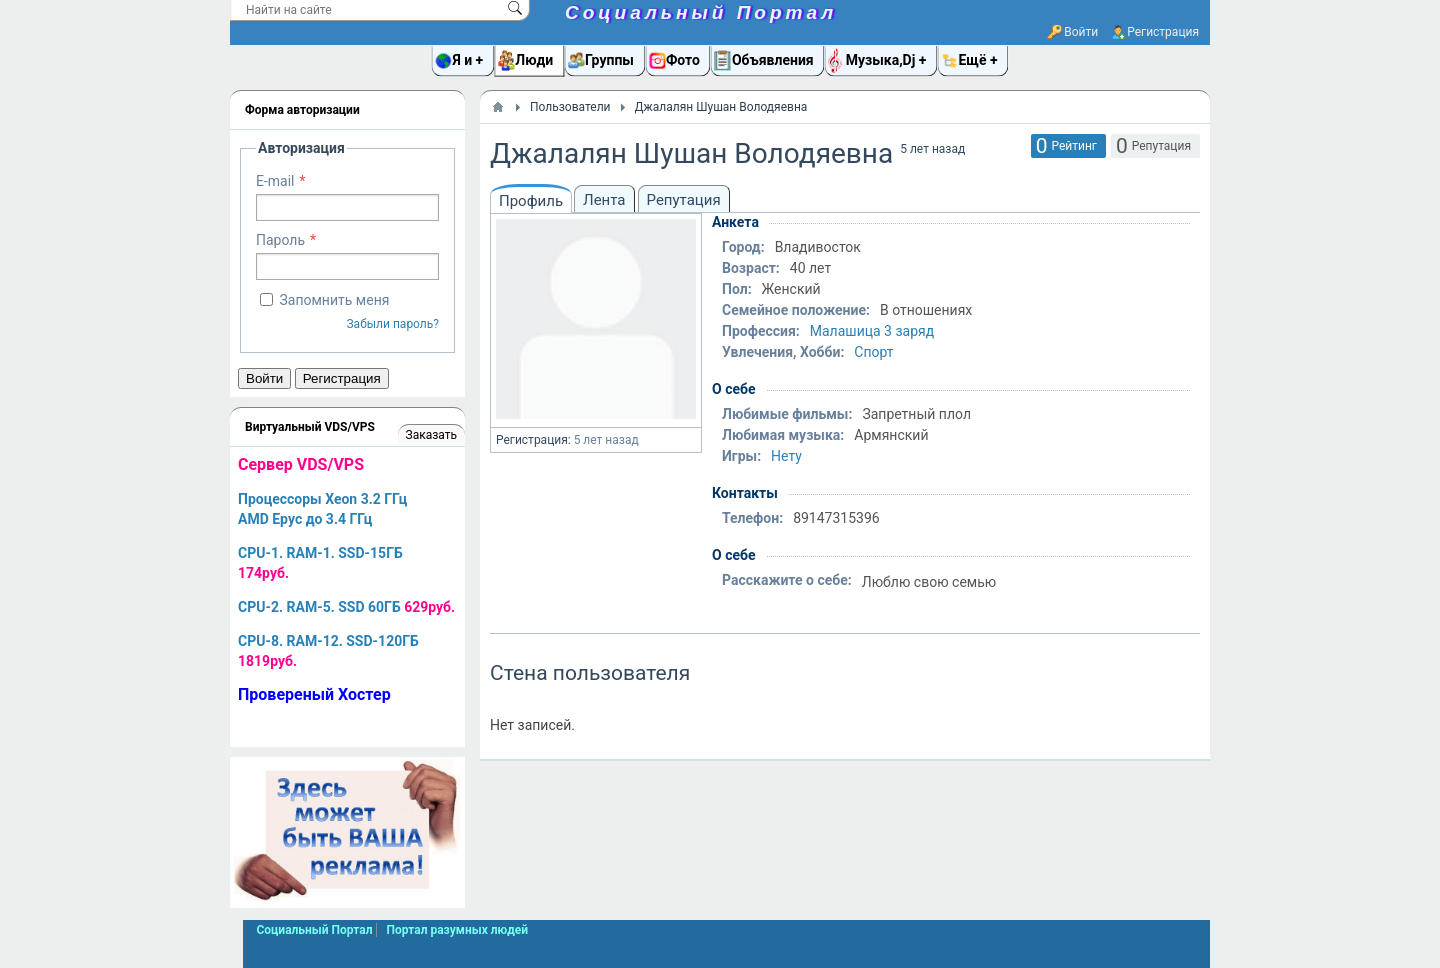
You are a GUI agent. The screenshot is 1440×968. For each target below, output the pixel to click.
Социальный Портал (701, 12)
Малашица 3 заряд (872, 331)
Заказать (431, 435)
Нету (786, 456)
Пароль (280, 240)
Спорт (873, 352)
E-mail (275, 181)
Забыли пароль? (392, 324)
